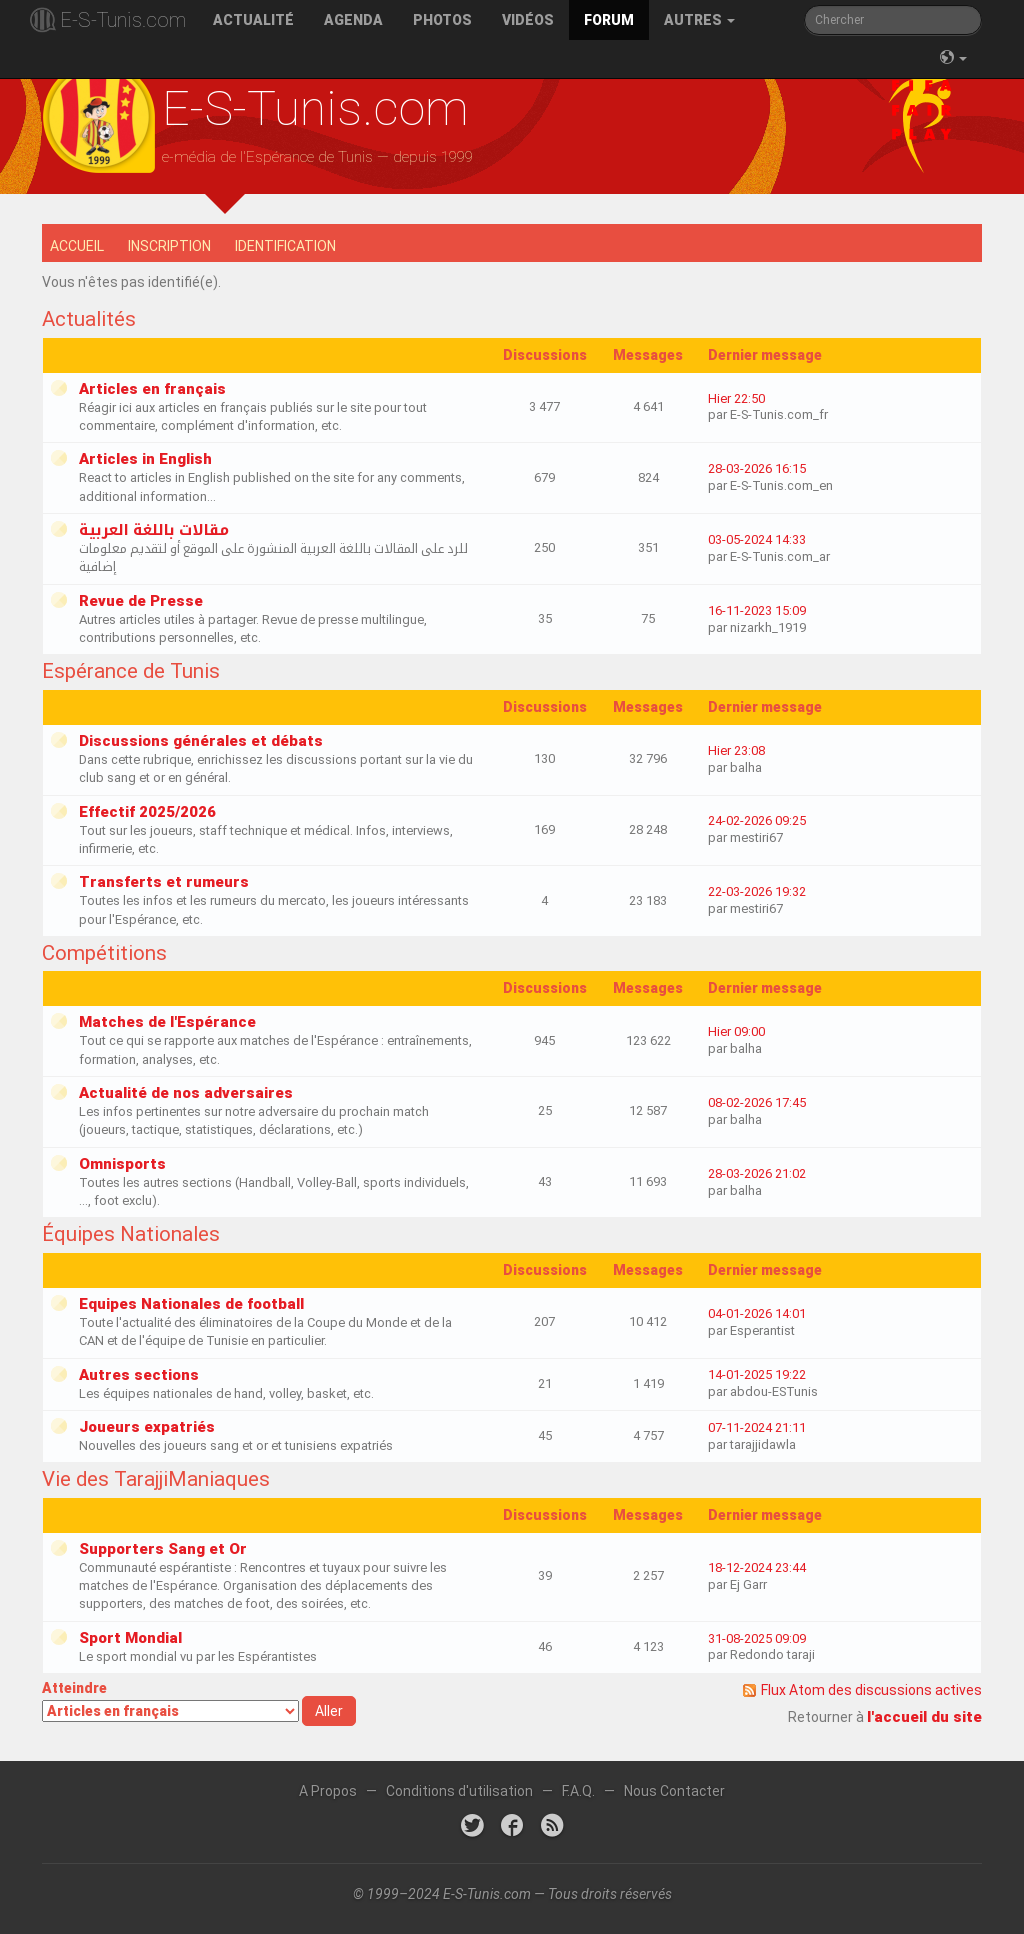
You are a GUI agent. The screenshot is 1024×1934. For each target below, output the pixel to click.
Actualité (253, 20)
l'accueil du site (924, 1717)
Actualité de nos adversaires (186, 1093)
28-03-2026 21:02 (757, 1173)
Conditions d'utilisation (459, 1791)
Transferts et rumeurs (164, 882)
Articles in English (145, 459)
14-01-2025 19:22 (757, 1374)
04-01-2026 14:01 (757, 1313)
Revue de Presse (141, 601)
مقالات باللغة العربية (154, 530)
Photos (442, 20)
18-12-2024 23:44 (757, 1567)
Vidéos (528, 20)
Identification (285, 246)
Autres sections (139, 1375)
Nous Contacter (674, 1791)
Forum (609, 20)
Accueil (77, 246)
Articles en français (152, 389)
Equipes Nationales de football (191, 1304)
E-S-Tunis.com (123, 20)
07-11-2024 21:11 (757, 1427)
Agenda (353, 20)
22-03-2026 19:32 (757, 891)
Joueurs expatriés (147, 1427)
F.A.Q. (578, 1791)
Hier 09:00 (736, 1031)
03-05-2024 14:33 (757, 539)
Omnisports (122, 1164)
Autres (699, 20)
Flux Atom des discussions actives (871, 1690)
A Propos (328, 1791)
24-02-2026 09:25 (757, 820)
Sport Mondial (130, 1638)
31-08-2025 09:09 (757, 1638)
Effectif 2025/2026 (147, 812)
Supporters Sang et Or (163, 1549)
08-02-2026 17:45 (757, 1102)
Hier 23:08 (736, 750)
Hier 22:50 (736, 398)
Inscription (169, 246)
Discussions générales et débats (201, 741)
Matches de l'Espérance (167, 1022)
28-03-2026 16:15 (757, 468)
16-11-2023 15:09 (757, 610)
